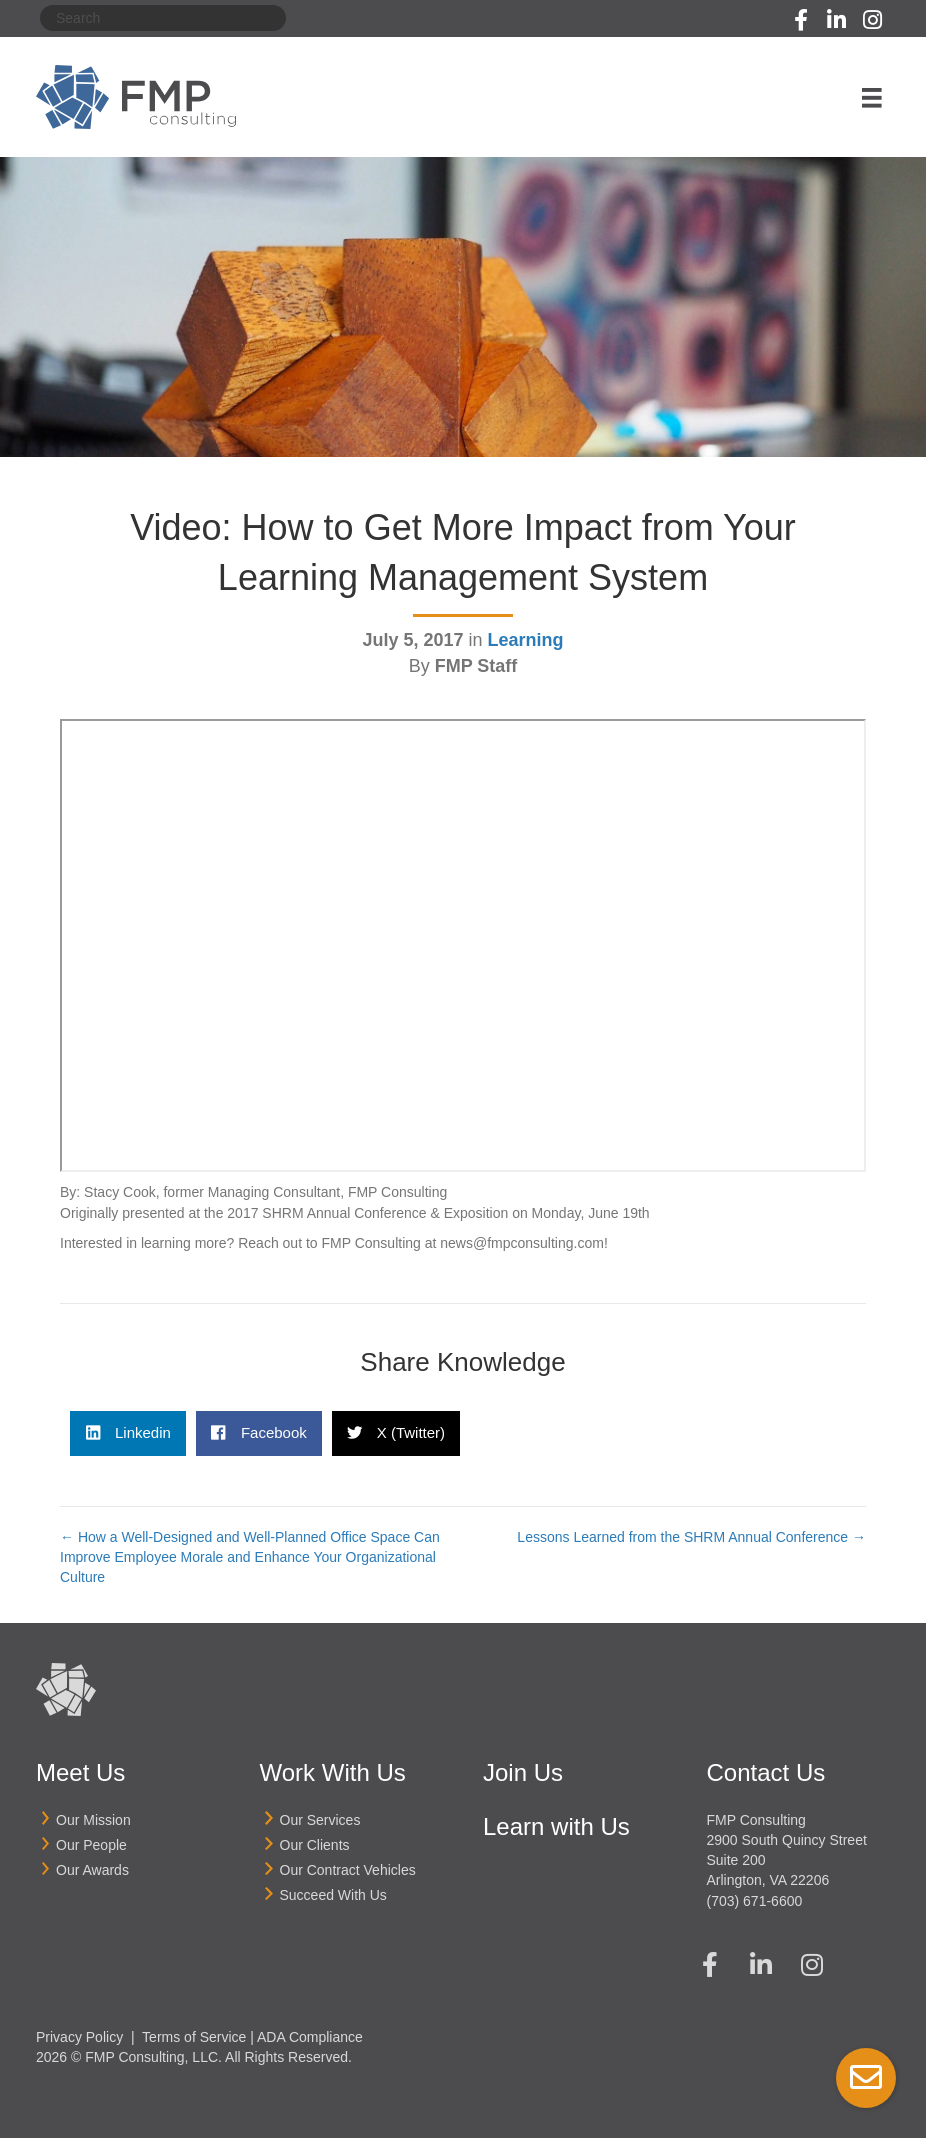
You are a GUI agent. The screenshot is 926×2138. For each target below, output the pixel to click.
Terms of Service (194, 2037)
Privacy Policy (79, 2037)
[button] (801, 20)
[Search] (163, 18)
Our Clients (315, 1845)
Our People (91, 1845)
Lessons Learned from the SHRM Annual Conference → (691, 1537)
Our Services (320, 1820)
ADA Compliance (310, 2037)
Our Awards (92, 1870)
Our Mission (93, 1820)
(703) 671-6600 (755, 1901)
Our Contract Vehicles (348, 1870)
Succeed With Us (333, 1895)
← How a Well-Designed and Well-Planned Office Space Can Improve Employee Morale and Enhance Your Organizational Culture (250, 1557)
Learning (526, 640)
